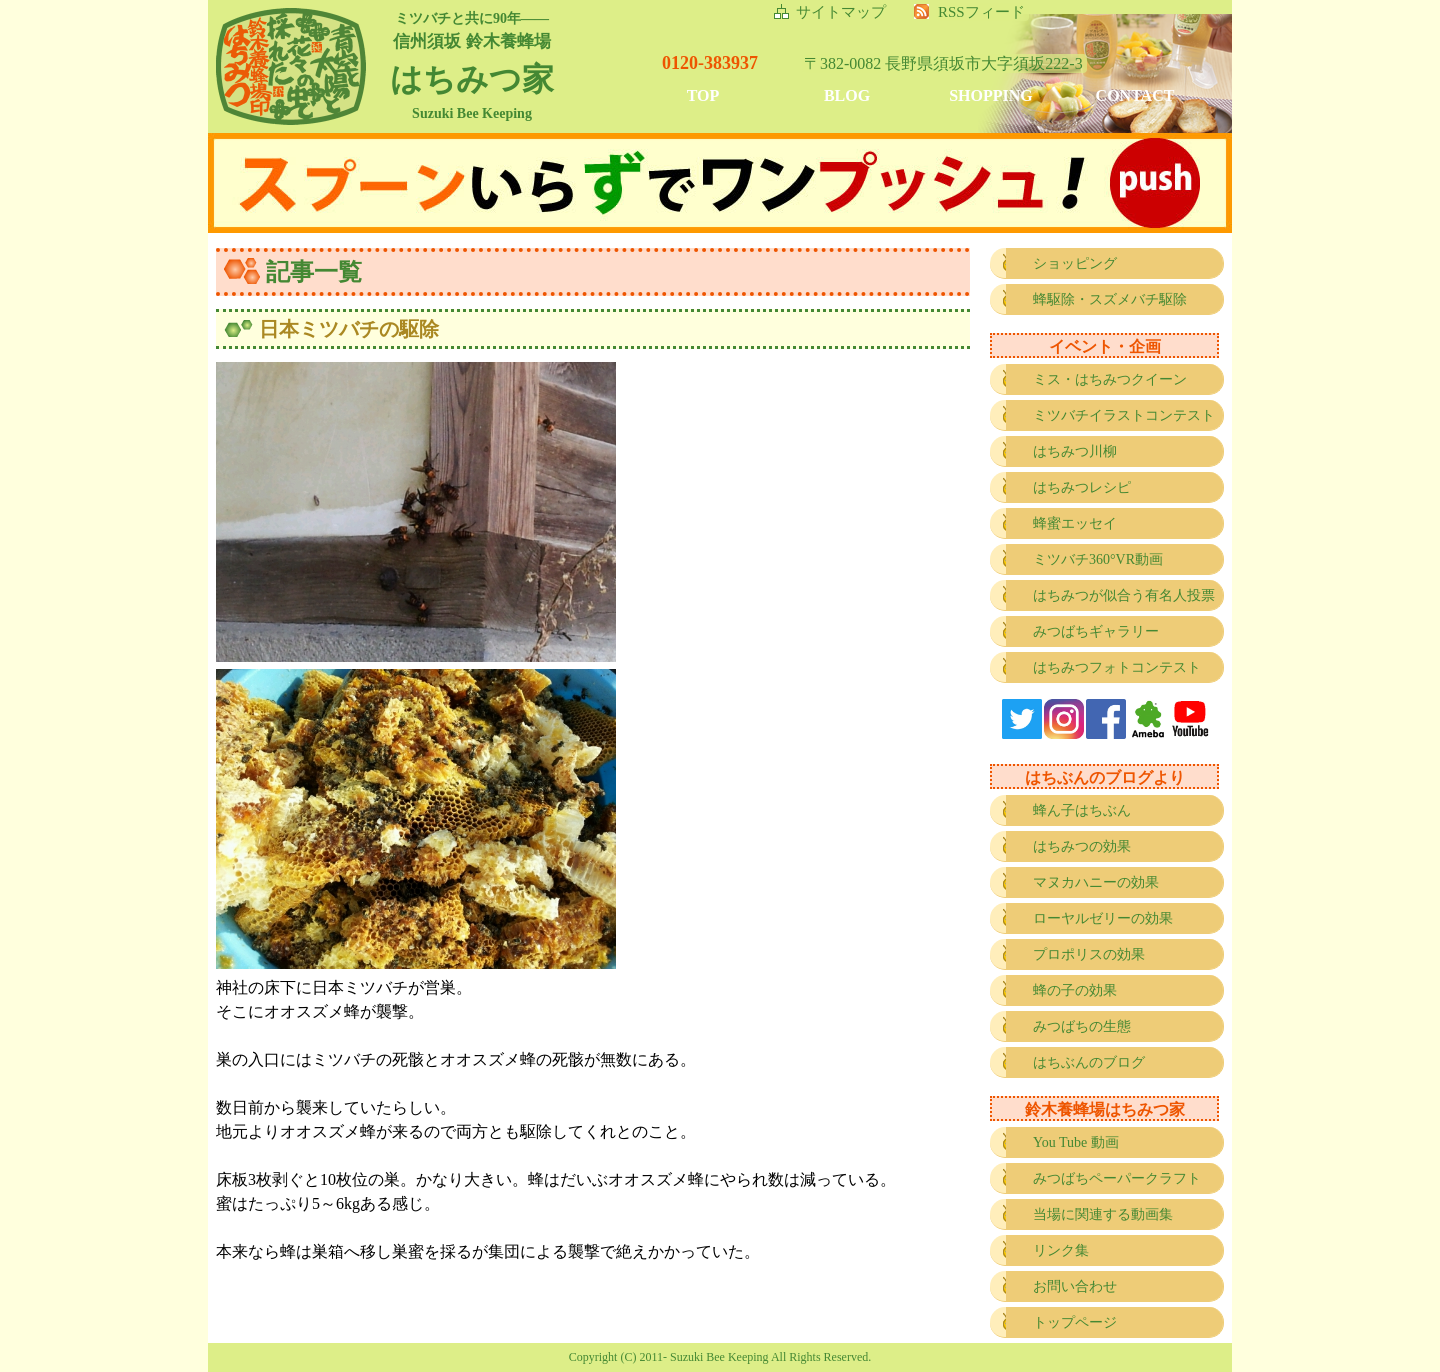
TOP (703, 95)
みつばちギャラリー (1096, 631)
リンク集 (1061, 1250)
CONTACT (1135, 95)
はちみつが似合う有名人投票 (1124, 595)
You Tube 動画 (1076, 1142)
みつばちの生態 (1082, 1026)
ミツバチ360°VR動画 (1098, 559)
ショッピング (1075, 263)
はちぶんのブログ (1089, 1062)
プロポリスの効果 (1089, 954)
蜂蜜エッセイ (1075, 523)
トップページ (1075, 1322)
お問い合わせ (1075, 1286)
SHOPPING (991, 95)
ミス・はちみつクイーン (1110, 379)
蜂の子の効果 (1075, 990)
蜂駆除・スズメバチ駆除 (1110, 299)
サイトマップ (841, 12)
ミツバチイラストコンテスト (1124, 415)
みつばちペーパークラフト (1117, 1178)
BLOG (847, 95)
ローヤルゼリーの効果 (1103, 918)
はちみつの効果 (1082, 846)
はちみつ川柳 (1075, 451)
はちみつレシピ (1082, 487)
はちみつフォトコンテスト (1117, 667)
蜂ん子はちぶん (1082, 810)
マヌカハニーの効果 (1096, 882)
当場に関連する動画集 (1103, 1214)
